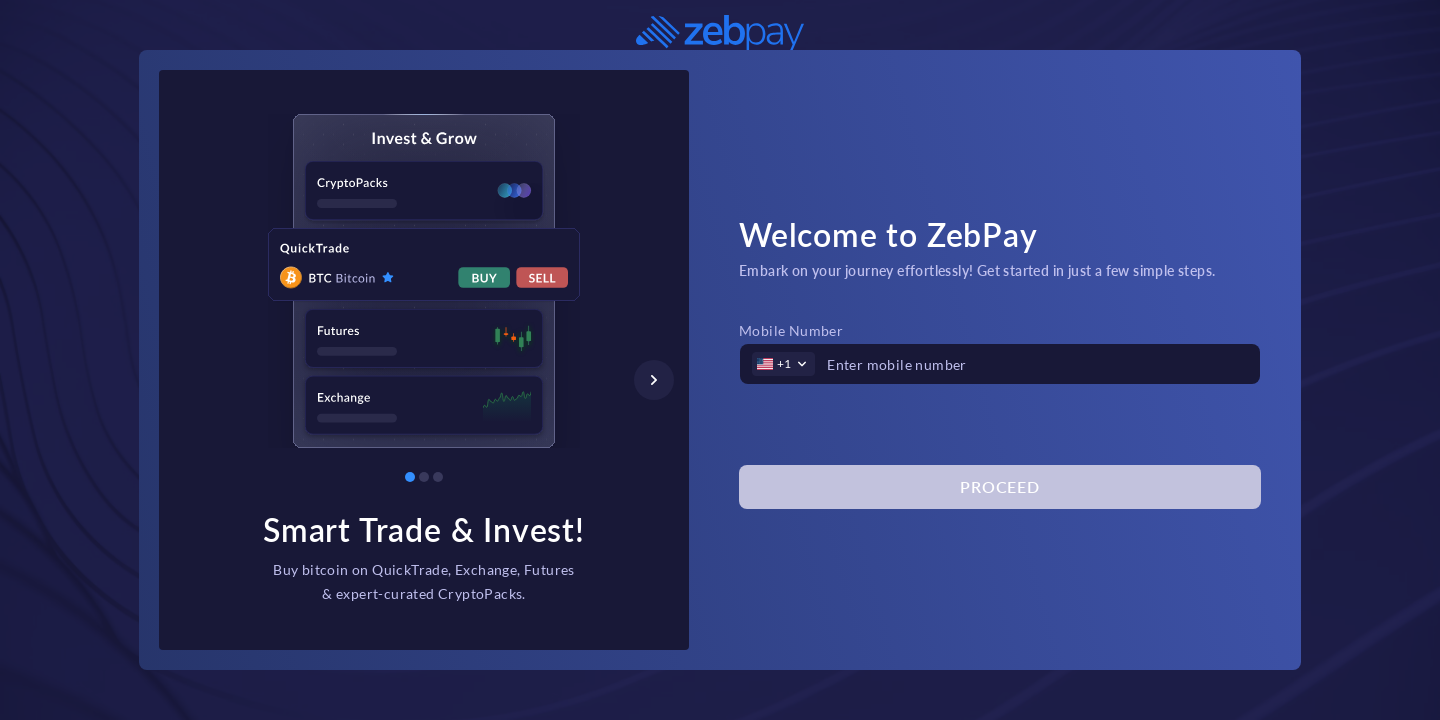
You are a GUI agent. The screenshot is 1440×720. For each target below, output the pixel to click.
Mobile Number (791, 330)
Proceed (1000, 486)
